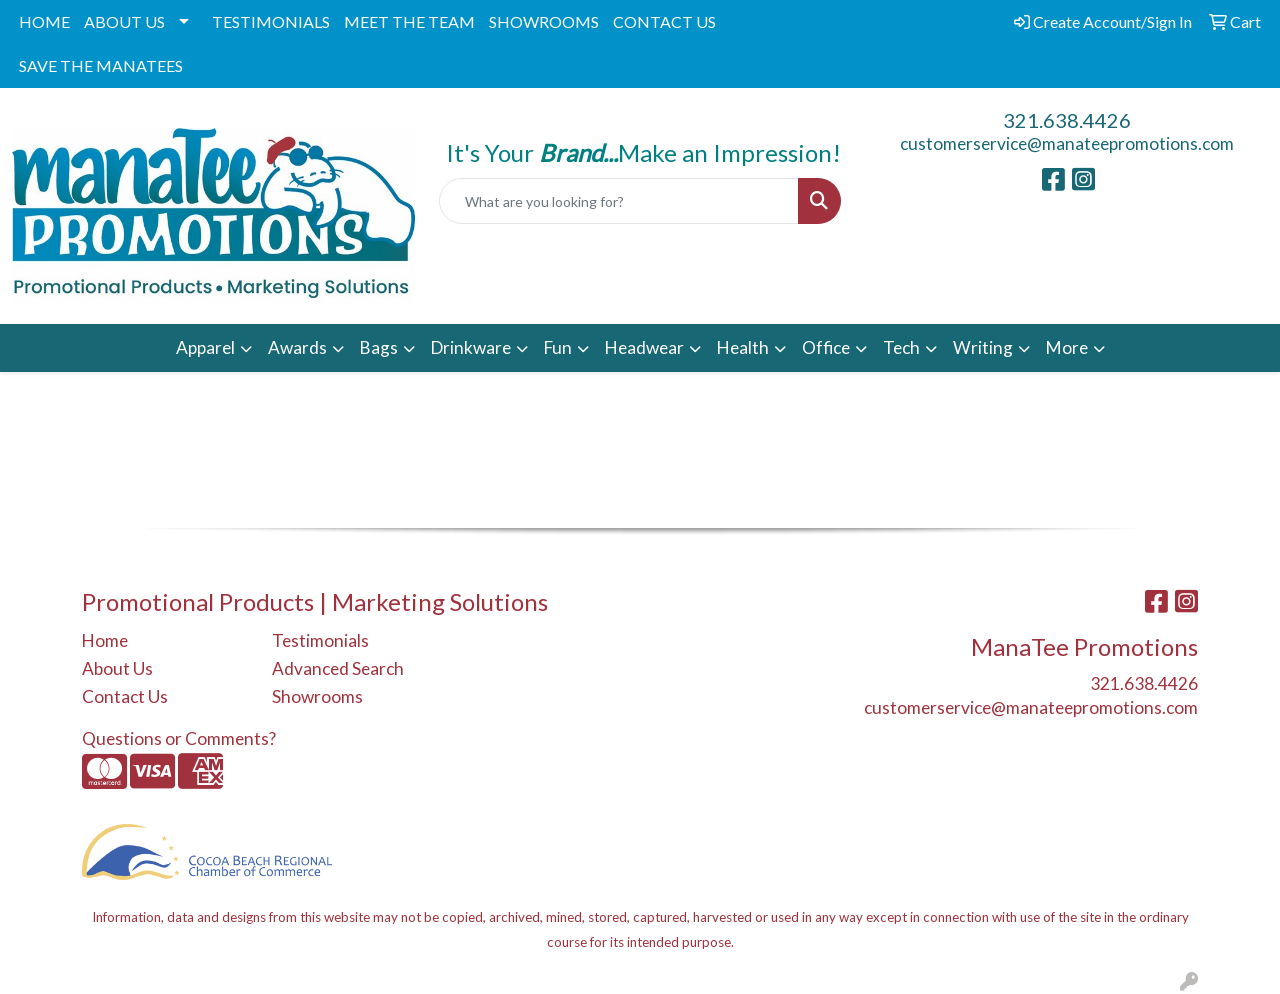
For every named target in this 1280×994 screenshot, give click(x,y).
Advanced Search (338, 668)
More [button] (1067, 347)
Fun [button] (558, 347)
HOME (44, 21)
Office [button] (826, 347)
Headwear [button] (644, 347)
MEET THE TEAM (409, 21)
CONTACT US (664, 21)
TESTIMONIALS (271, 21)
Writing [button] (983, 347)
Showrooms (317, 696)
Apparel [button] (205, 347)
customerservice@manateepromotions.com (1067, 143)
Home (105, 640)
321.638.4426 (1067, 120)
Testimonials (320, 640)
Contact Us (125, 696)
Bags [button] (379, 347)
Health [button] (743, 347)
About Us (117, 668)
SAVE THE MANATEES (101, 65)
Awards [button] (297, 347)
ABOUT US (124, 21)
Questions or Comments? (179, 738)
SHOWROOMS (544, 21)
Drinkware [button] (471, 347)
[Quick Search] (619, 201)
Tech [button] (901, 347)
